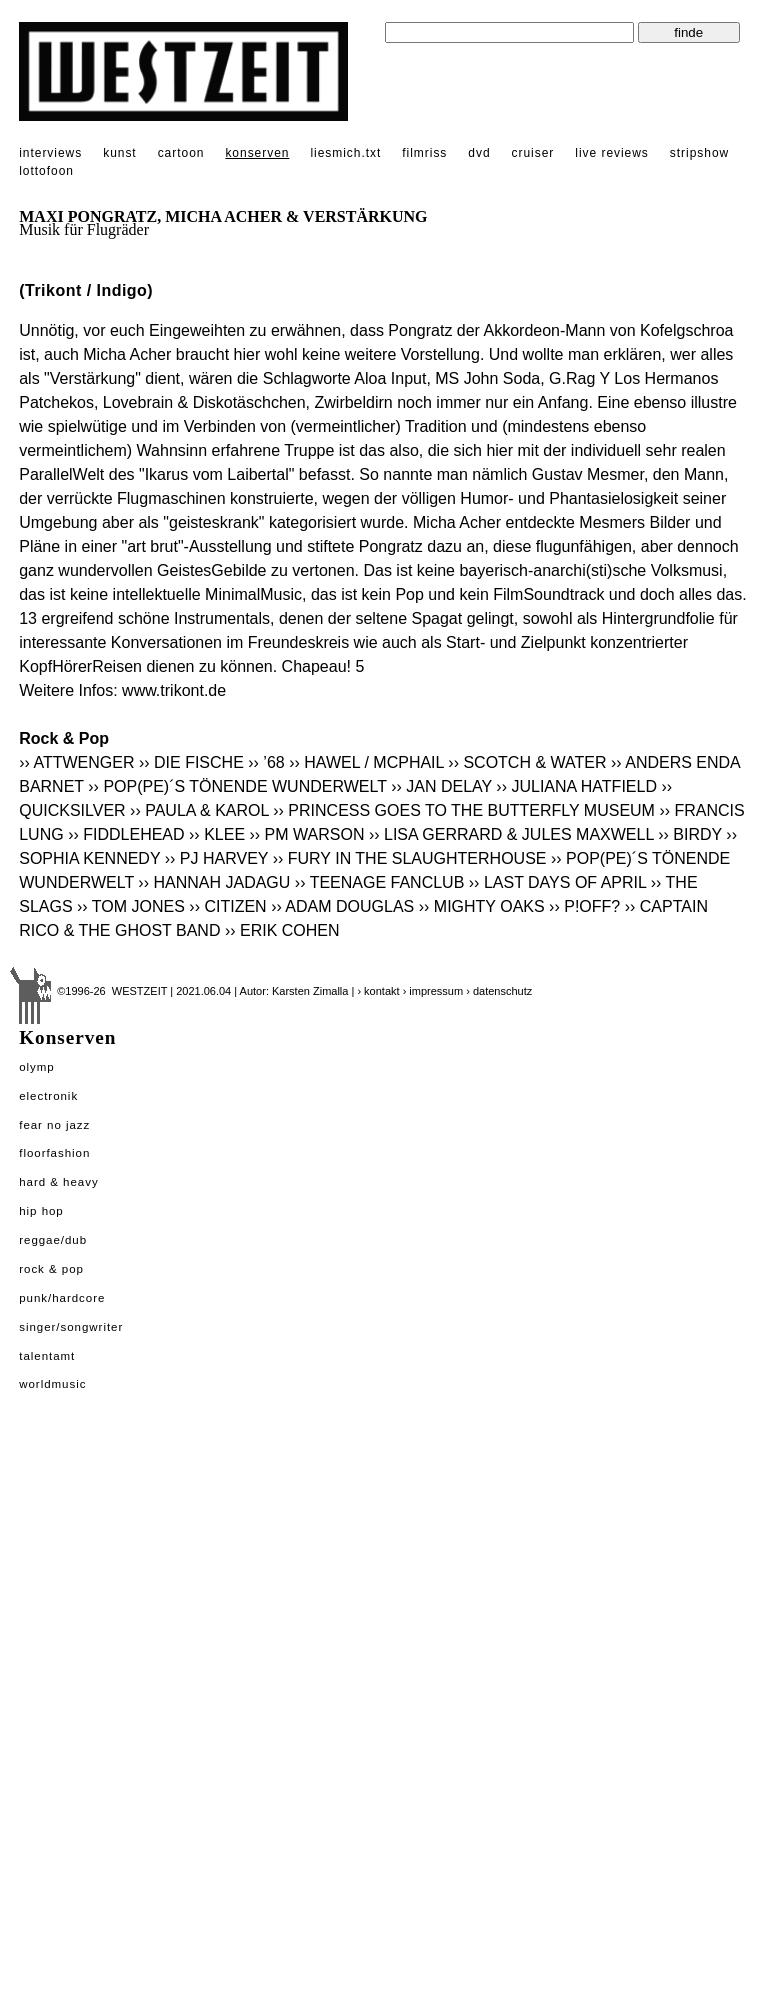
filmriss (424, 153)
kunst (119, 153)
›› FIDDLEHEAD (126, 834)
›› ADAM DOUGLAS (342, 906)
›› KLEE (217, 834)
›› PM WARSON (307, 834)
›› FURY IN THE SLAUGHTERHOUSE (410, 858)
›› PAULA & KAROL (199, 810)
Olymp (37, 1067)
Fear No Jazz (54, 1125)
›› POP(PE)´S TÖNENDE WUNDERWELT (237, 786)
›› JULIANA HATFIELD (576, 786)
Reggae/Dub (53, 1240)
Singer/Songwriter (71, 1327)
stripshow (699, 153)
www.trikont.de (174, 690)
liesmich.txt (345, 153)
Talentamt (47, 1356)
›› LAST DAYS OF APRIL (558, 882)
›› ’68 (266, 762)
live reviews (612, 153)
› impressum (433, 991)
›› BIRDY (690, 834)
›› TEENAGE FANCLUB (380, 882)
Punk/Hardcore (62, 1298)
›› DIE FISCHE (191, 762)
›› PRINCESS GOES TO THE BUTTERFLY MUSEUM (464, 810)
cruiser (533, 153)
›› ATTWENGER (76, 762)
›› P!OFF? (584, 906)
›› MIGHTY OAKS (482, 906)
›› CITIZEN (227, 906)
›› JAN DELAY (441, 786)
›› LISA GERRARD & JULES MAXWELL (511, 834)
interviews (50, 153)
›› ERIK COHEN (282, 930)
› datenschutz (499, 991)
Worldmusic (52, 1384)
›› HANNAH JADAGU (214, 882)
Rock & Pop (51, 1269)
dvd (479, 153)
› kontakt (378, 991)
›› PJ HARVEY (216, 858)
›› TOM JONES (131, 906)
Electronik (48, 1096)
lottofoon (46, 171)
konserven (257, 153)
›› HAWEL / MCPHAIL (366, 762)
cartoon (181, 153)
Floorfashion (54, 1153)
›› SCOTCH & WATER (527, 762)
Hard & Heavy (58, 1182)
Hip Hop (41, 1211)
